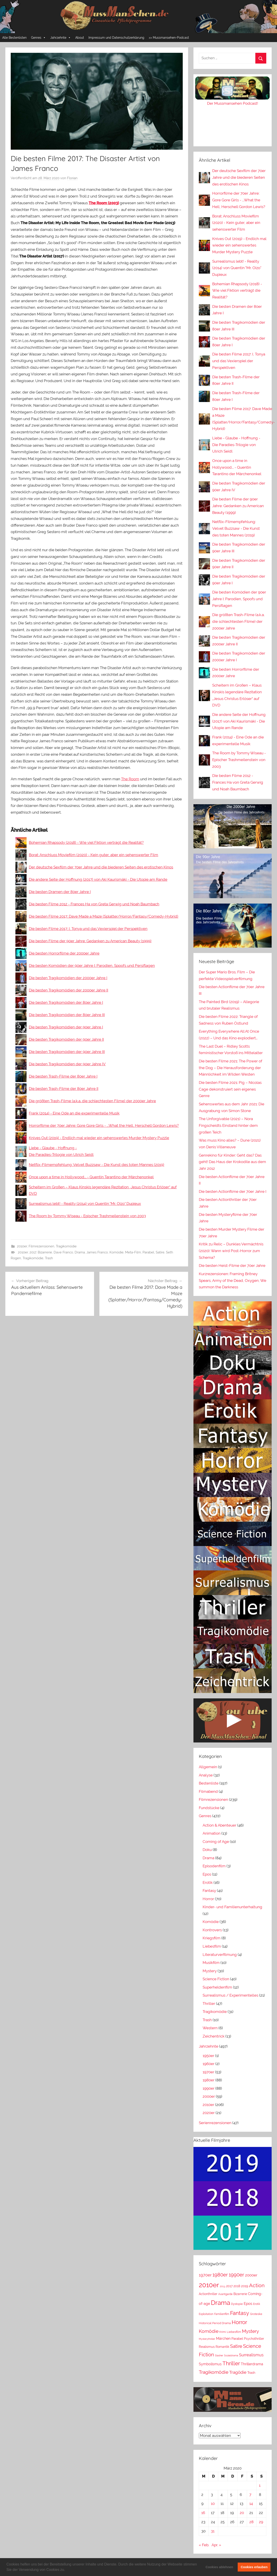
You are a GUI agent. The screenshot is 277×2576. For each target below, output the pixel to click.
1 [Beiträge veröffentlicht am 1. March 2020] (259, 2485)
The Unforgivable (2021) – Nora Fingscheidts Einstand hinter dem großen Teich (228, 1125)
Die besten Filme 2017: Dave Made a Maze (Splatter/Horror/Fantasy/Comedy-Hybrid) (103, 916)
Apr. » (216, 2545)
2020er (209, 2112)
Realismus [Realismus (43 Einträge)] (207, 2347)
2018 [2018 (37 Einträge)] (236, 2286)
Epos (207, 1874)
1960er (208, 2063)
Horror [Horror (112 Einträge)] (239, 2322)
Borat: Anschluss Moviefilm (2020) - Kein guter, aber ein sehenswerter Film (93, 855)
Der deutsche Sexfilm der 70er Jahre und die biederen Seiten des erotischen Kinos (101, 867)
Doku (207, 1849)
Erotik (208, 1882)
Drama (80, 1252)
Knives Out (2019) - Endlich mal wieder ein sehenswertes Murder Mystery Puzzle (99, 1138)
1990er (208, 2088)
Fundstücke (209, 1808)
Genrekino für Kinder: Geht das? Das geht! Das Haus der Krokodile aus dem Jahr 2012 (232, 1162)
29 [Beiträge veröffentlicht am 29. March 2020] (261, 2522)
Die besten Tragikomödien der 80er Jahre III (67, 1015)
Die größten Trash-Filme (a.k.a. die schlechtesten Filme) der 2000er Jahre (92, 1101)
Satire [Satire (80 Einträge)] (236, 2346)
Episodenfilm (214, 1866)
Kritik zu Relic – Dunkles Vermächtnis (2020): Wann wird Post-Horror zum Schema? (231, 1251)
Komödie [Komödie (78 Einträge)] (208, 2331)
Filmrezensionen (41, 1246)
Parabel (148, 1252)
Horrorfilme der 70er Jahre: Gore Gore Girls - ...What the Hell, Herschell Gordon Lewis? (104, 1125)
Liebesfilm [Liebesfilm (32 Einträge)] (234, 2332)
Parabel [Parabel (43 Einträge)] (237, 2339)
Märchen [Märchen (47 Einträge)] (223, 2338)
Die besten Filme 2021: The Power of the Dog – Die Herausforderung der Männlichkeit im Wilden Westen (230, 1068)
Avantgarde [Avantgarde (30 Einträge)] (225, 2294)
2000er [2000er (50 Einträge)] (251, 2275)
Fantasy (209, 1890)
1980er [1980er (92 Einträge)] (220, 2275)
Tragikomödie (66, 1246)
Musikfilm (211, 1962)
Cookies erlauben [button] (254, 2567)
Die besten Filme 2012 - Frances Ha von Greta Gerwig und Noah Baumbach (94, 904)
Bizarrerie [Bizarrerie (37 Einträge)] (240, 2294)
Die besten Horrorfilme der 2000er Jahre (64, 953)
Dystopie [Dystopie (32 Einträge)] (237, 2304)
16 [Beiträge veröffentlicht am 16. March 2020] (203, 2512)
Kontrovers (212, 1930)
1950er (208, 2055)
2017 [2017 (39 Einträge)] (229, 2286)
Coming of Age (216, 1841)
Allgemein (208, 1767)
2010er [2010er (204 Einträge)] (209, 2285)
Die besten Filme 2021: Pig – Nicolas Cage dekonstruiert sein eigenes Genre (230, 1089)
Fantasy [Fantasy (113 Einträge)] (239, 2313)
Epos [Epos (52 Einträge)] (248, 2303)
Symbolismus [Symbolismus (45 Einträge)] (210, 2364)
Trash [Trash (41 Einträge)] (251, 2372)
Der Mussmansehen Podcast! (232, 103)
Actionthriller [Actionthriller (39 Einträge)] (208, 2294)
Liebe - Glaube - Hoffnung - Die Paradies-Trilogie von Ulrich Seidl (236, 445)
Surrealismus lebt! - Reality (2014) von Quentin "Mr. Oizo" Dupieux (85, 1203)
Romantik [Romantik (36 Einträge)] (222, 2346)
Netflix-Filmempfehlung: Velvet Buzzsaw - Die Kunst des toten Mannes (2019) (96, 1164)
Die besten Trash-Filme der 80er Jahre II (63, 1088)
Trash (49, 1258)
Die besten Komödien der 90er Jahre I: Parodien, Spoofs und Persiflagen (92, 965)
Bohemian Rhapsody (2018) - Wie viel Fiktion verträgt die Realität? (86, 842)
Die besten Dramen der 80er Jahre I (60, 891)
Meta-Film (133, 1252)
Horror (208, 1899)
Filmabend (208, 1791)
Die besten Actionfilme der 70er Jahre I (232, 1191)
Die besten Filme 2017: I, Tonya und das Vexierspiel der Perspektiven (88, 928)
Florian (72, 178)
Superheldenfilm (217, 1987)
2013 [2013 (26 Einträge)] (222, 2286)
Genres (38, 37)
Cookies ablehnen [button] (219, 2567)
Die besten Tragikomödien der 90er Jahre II (66, 1039)
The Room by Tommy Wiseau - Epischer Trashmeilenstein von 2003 (87, 1216)
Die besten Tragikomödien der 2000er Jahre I (68, 978)
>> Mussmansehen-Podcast (169, 37)
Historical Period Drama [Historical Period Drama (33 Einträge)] (215, 2323)
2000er (209, 2096)
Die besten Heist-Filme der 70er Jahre (232, 1265)
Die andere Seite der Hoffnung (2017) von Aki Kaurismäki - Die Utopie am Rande (98, 879)
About (79, 37)
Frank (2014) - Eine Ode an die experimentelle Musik (74, 1113)
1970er (208, 2072)
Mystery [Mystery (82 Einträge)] (250, 2331)
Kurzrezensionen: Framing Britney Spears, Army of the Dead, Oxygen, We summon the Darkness (232, 1280)
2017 (32, 1252)
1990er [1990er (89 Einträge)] (236, 2275)
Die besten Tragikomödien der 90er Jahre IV (67, 1064)
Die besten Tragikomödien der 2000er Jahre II (68, 990)
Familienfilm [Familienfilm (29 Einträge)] (221, 2314)
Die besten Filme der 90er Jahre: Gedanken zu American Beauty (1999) (90, 941)
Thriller (209, 2003)
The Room (130, 779)
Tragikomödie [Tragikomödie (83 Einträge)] (213, 2372)
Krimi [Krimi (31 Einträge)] (222, 2332)
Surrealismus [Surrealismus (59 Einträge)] (251, 2355)
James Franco (97, 1252)
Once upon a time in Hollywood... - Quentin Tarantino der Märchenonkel (91, 1177)
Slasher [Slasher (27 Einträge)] (219, 2355)
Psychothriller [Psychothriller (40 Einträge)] (254, 2338)
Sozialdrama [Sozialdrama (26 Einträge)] (231, 2355)
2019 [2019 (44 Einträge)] (244, 2286)
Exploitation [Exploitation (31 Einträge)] (206, 2314)
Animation (211, 1833)
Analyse (206, 1775)
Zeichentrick (214, 2036)
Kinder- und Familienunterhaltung (232, 1907)
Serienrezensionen (215, 2123)
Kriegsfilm (211, 1938)
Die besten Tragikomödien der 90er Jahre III (67, 1051)
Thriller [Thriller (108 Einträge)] (231, 2363)
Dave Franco (63, 1252)
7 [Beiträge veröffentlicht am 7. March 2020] (250, 2494)
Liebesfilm (212, 1946)
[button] (66, 2570)
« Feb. (204, 2545)
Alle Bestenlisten (14, 37)
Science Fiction (216, 1979)
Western (210, 2028)
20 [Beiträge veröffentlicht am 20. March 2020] (242, 2512)
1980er (208, 2080)
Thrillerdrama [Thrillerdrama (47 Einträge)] (252, 2364)
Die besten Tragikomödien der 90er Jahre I (66, 1027)
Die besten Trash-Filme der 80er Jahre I (63, 1076)
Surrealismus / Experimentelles (230, 1995)
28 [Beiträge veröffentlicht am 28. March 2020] (251, 2522)
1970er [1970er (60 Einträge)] (205, 2275)
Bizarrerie (45, 1252)
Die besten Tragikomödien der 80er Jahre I (66, 1002)
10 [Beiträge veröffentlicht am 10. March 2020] (213, 2503)
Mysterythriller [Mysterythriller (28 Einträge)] (207, 2338)
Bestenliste (208, 1783)
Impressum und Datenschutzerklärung (116, 37)
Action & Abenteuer (219, 1825)
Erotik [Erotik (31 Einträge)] (256, 2304)
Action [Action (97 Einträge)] (256, 2285)
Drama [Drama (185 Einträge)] (220, 2302)
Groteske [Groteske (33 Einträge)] (256, 2314)
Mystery (210, 1971)
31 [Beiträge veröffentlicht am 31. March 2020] (212, 2531)
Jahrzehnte (60, 37)
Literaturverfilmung (220, 1954)
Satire (160, 1252)
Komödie (116, 1252)
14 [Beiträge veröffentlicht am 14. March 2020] (251, 2503)
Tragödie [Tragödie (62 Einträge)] (237, 2372)
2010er (22, 1246)
